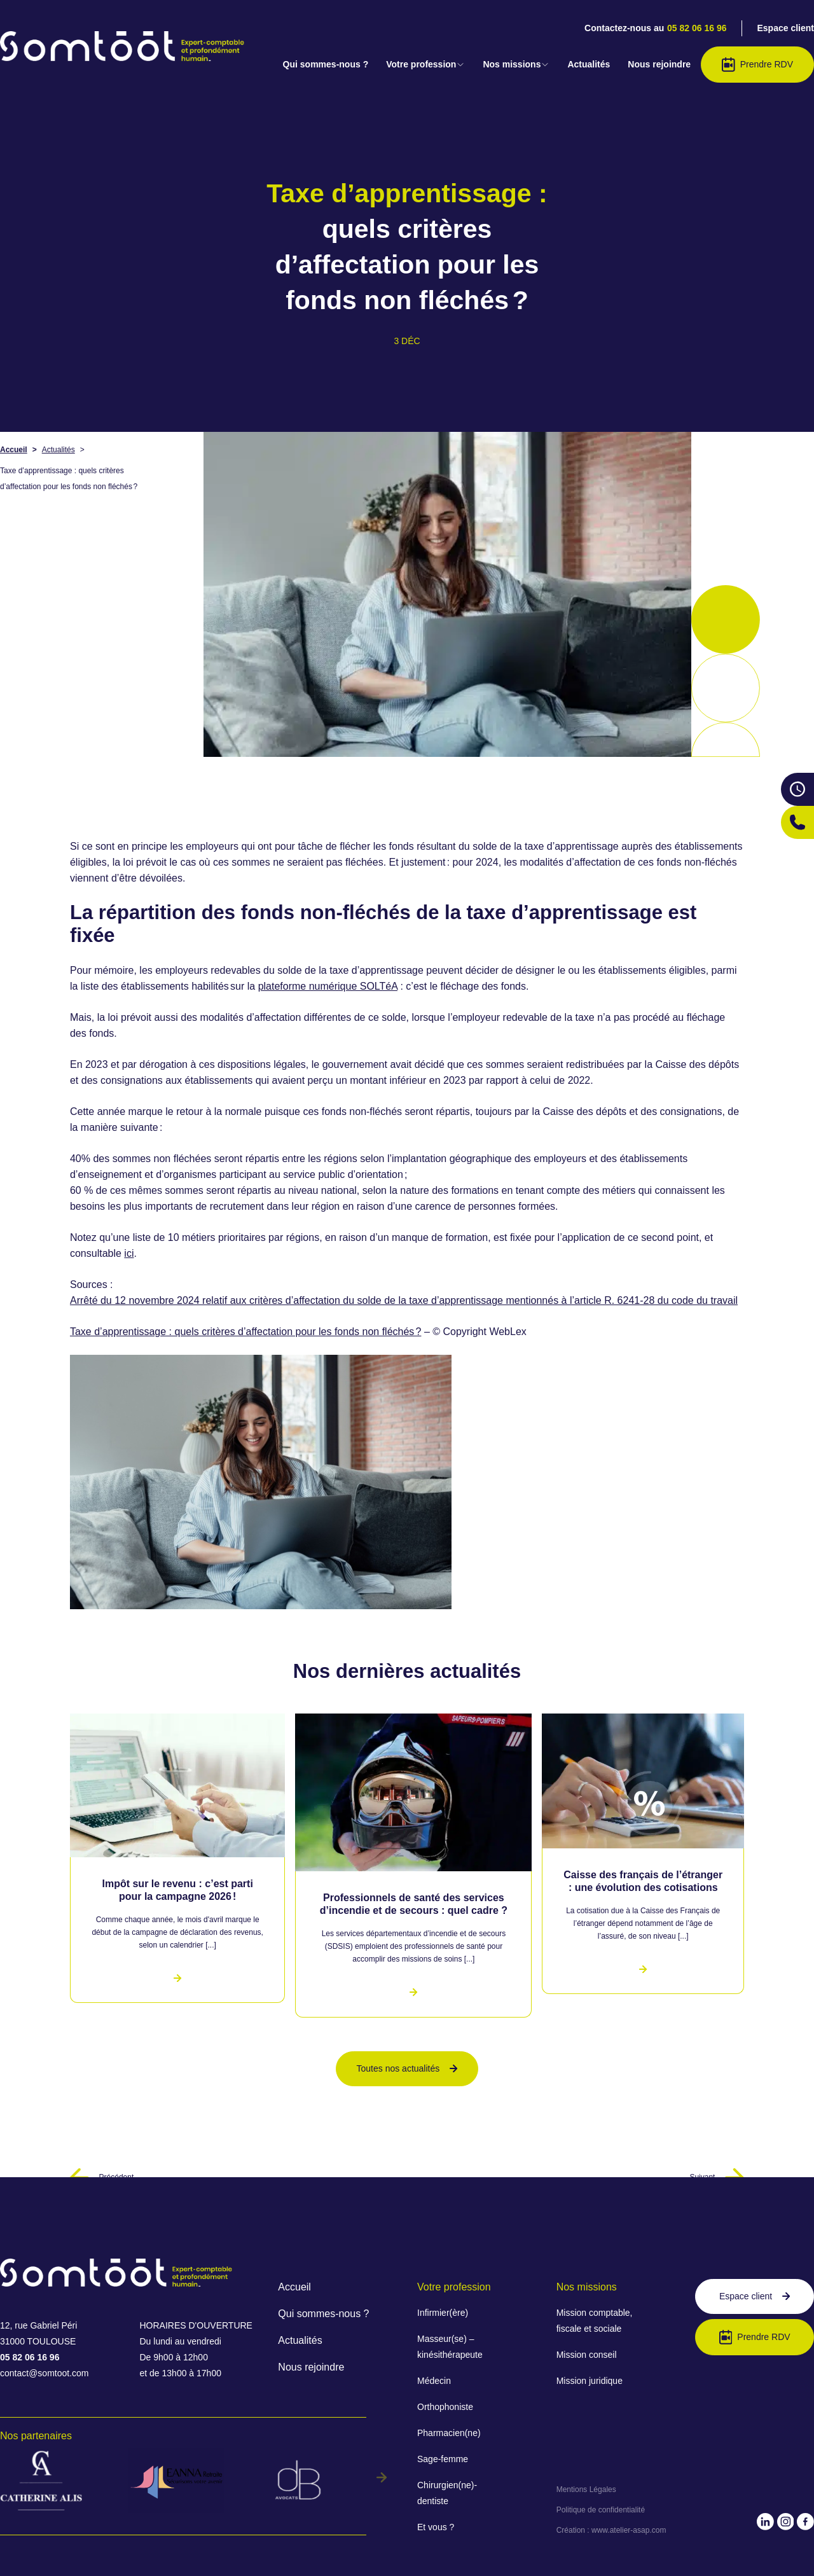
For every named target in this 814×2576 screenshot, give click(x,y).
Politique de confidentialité (600, 2509)
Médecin (434, 2381)
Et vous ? (435, 2527)
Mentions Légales (586, 2489)
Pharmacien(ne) (449, 2433)
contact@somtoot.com (44, 2373)
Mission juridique (589, 2381)
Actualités (588, 64)
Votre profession (425, 64)
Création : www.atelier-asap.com (611, 2530)
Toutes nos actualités (407, 2068)
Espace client (786, 28)
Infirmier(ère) (442, 2313)
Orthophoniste (445, 2407)
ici (129, 1253)
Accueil (13, 449)
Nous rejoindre (659, 64)
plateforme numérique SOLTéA (327, 986)
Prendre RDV (757, 64)
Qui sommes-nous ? (326, 64)
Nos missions (516, 64)
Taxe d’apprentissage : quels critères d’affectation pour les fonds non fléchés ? (246, 1331)
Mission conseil (586, 2355)
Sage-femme (442, 2459)
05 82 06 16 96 (696, 28)
